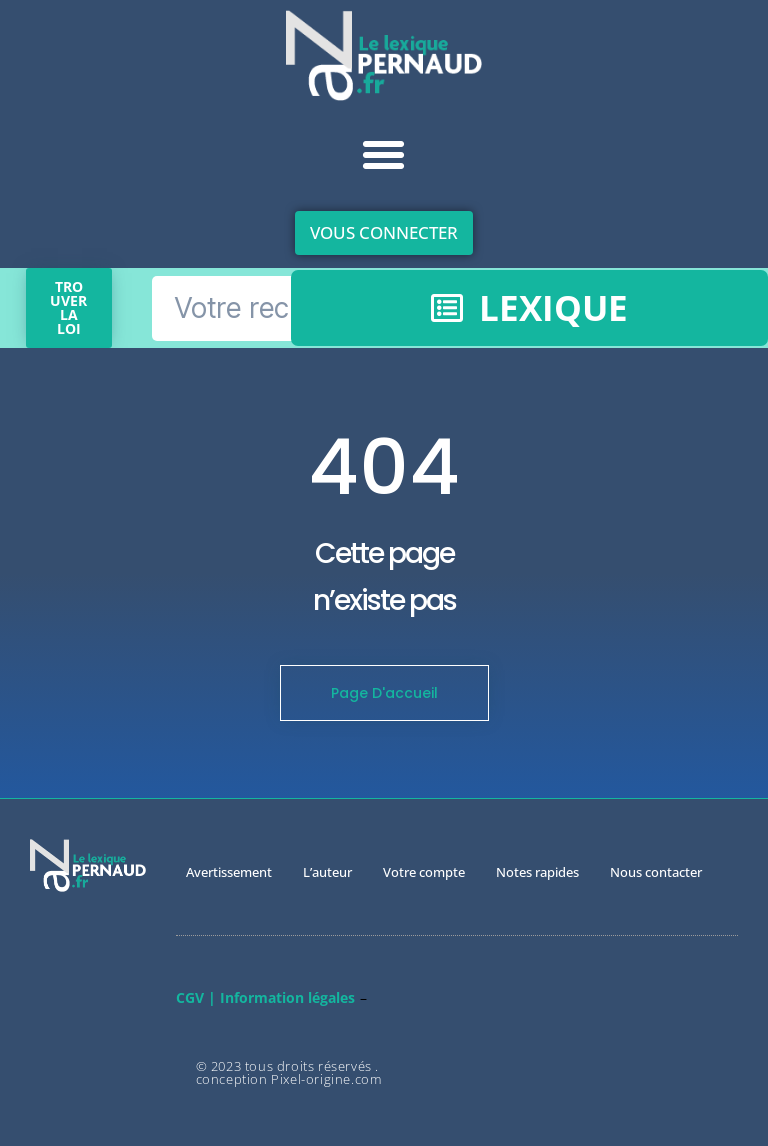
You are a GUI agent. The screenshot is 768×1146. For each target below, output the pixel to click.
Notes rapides (537, 872)
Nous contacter (656, 872)
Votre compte (424, 872)
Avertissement (229, 872)
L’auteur (327, 872)
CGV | (196, 997)
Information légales (287, 997)
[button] (384, 155)
